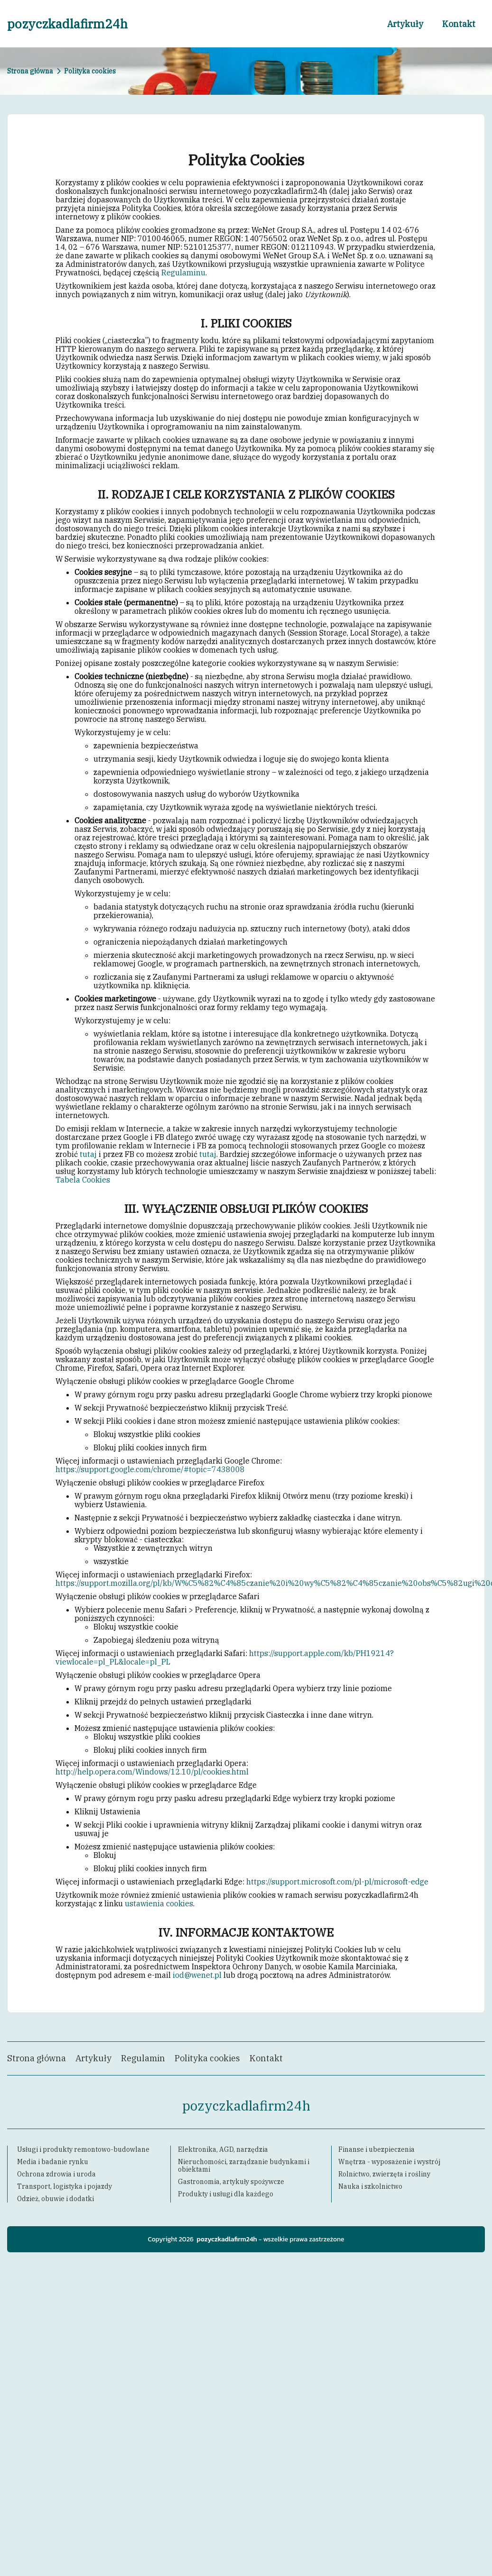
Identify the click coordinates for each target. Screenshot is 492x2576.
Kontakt (458, 23)
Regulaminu (183, 272)
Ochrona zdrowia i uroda (56, 2174)
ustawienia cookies (159, 1903)
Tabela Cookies (83, 1179)
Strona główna (30, 71)
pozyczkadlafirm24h (67, 24)
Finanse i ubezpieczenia (376, 2149)
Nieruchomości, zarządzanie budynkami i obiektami (243, 2165)
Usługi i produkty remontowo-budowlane (83, 2149)
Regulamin (143, 2058)
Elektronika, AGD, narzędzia (223, 2149)
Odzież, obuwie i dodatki (55, 2199)
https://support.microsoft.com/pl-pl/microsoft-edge (337, 1881)
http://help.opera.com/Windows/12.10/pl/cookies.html (152, 1771)
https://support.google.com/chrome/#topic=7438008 (150, 1469)
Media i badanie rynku (52, 2162)
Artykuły (405, 23)
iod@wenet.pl (197, 1975)
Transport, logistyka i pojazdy (64, 2186)
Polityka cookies (207, 2058)
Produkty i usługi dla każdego (225, 2194)
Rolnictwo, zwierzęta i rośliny (384, 2174)
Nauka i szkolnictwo (370, 2186)
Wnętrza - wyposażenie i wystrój (389, 2162)
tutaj (88, 1154)
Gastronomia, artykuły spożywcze (231, 2181)
